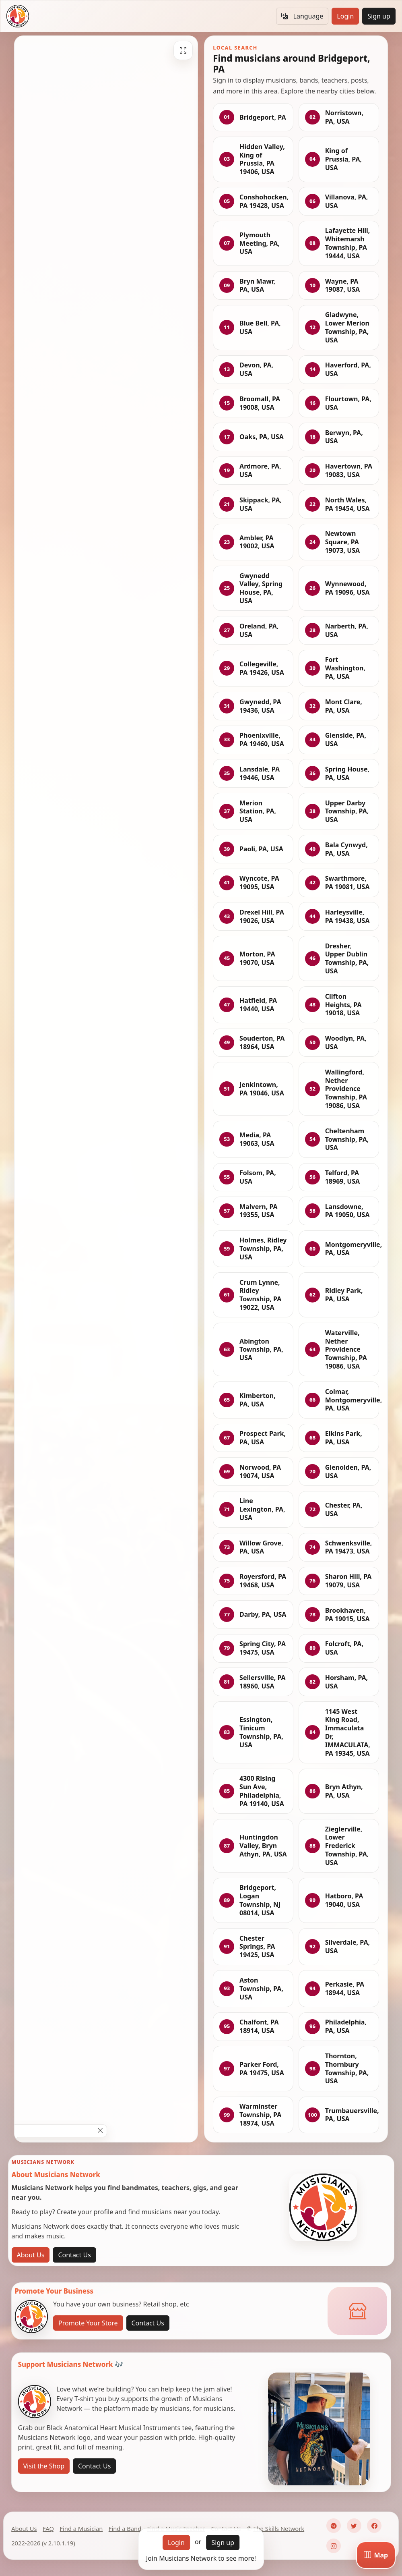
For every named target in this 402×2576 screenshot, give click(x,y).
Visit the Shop (44, 2466)
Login (345, 16)
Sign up (378, 16)
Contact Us (74, 2254)
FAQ (48, 2528)
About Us (31, 2254)
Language (302, 16)
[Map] (376, 2555)
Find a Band (125, 2528)
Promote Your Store (88, 2323)
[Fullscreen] (183, 50)
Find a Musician (81, 2528)
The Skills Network (278, 2528)
